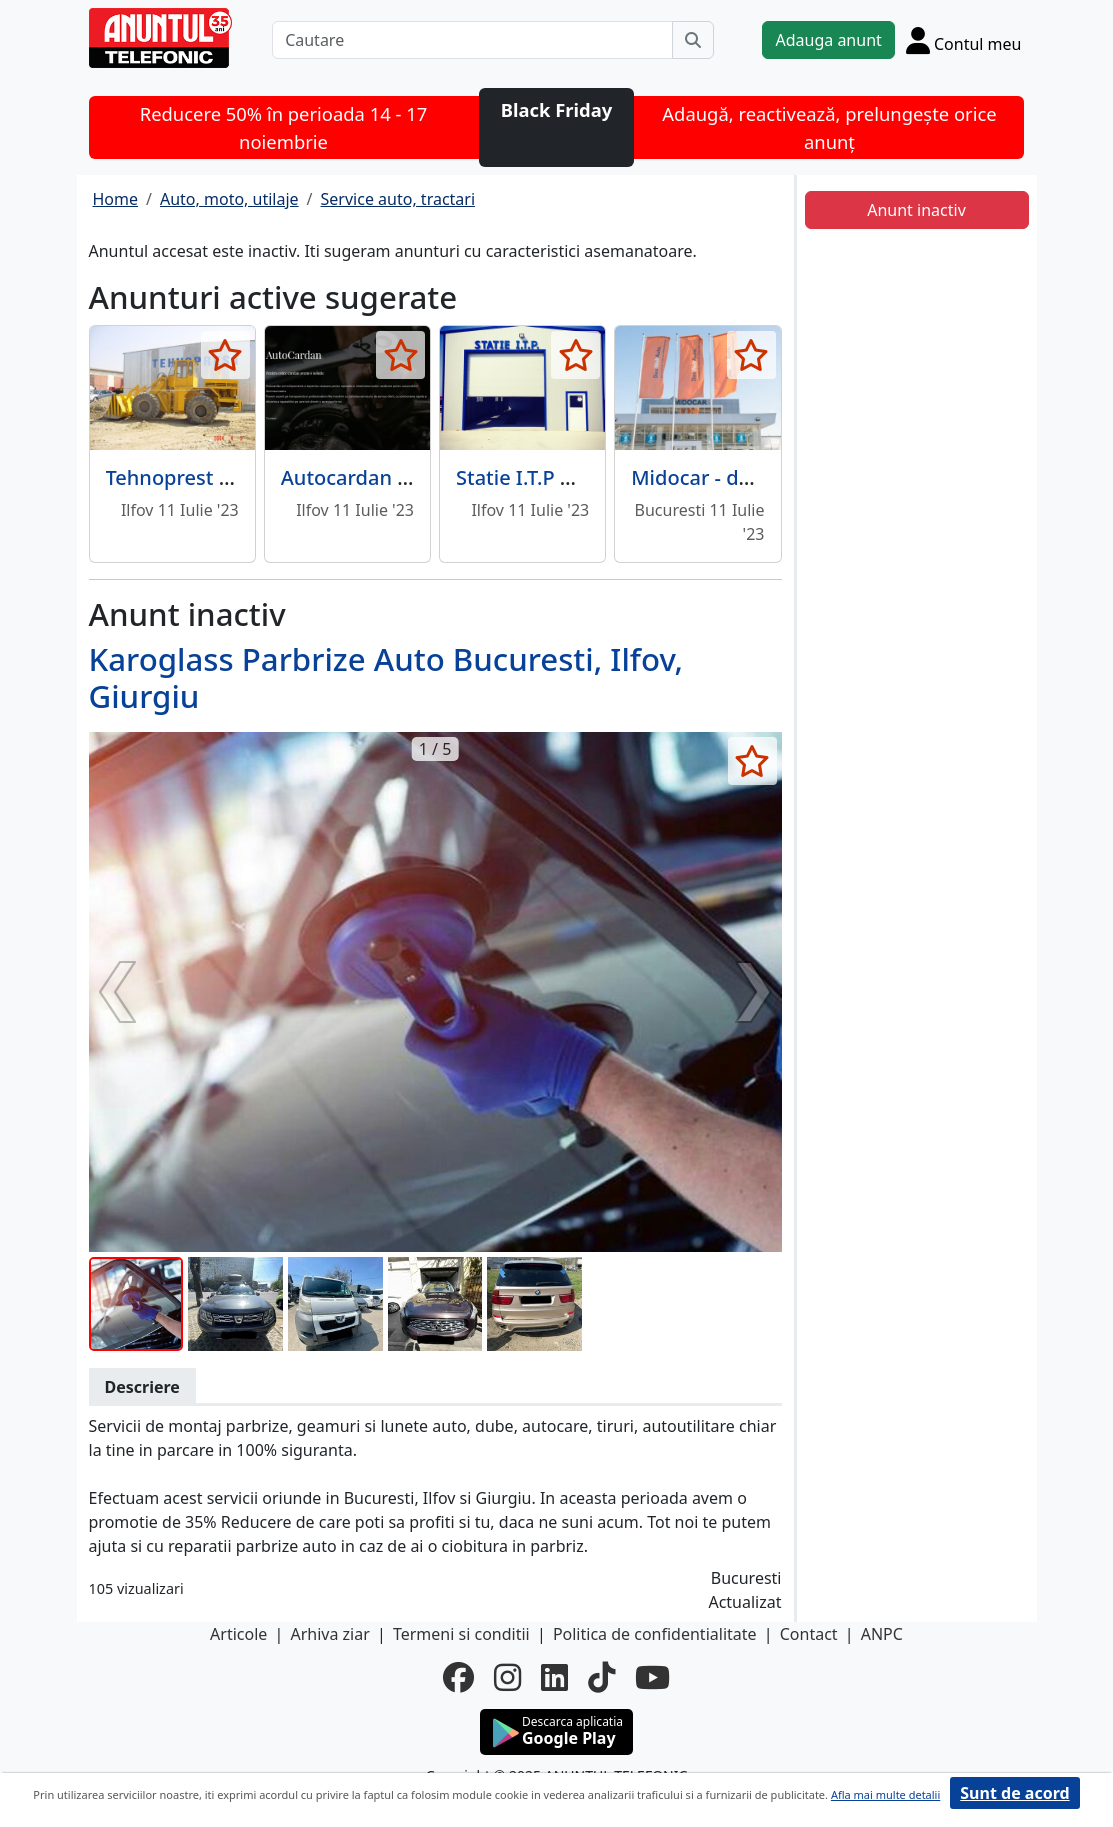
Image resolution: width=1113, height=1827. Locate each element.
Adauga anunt (828, 40)
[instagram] (507, 1677)
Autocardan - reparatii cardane (427, 477)
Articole (238, 1634)
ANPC (882, 1634)
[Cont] (964, 40)
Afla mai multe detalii (885, 1794)
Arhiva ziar (329, 1634)
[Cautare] (472, 40)
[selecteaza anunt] (225, 355)
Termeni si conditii (461, 1634)
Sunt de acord (1014, 1793)
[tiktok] (601, 1677)
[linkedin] (554, 1677)
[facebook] (458, 1677)
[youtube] (652, 1677)
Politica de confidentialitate (655, 1634)
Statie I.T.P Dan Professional (588, 477)
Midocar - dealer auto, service (772, 477)
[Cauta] (693, 40)
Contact (809, 1634)
